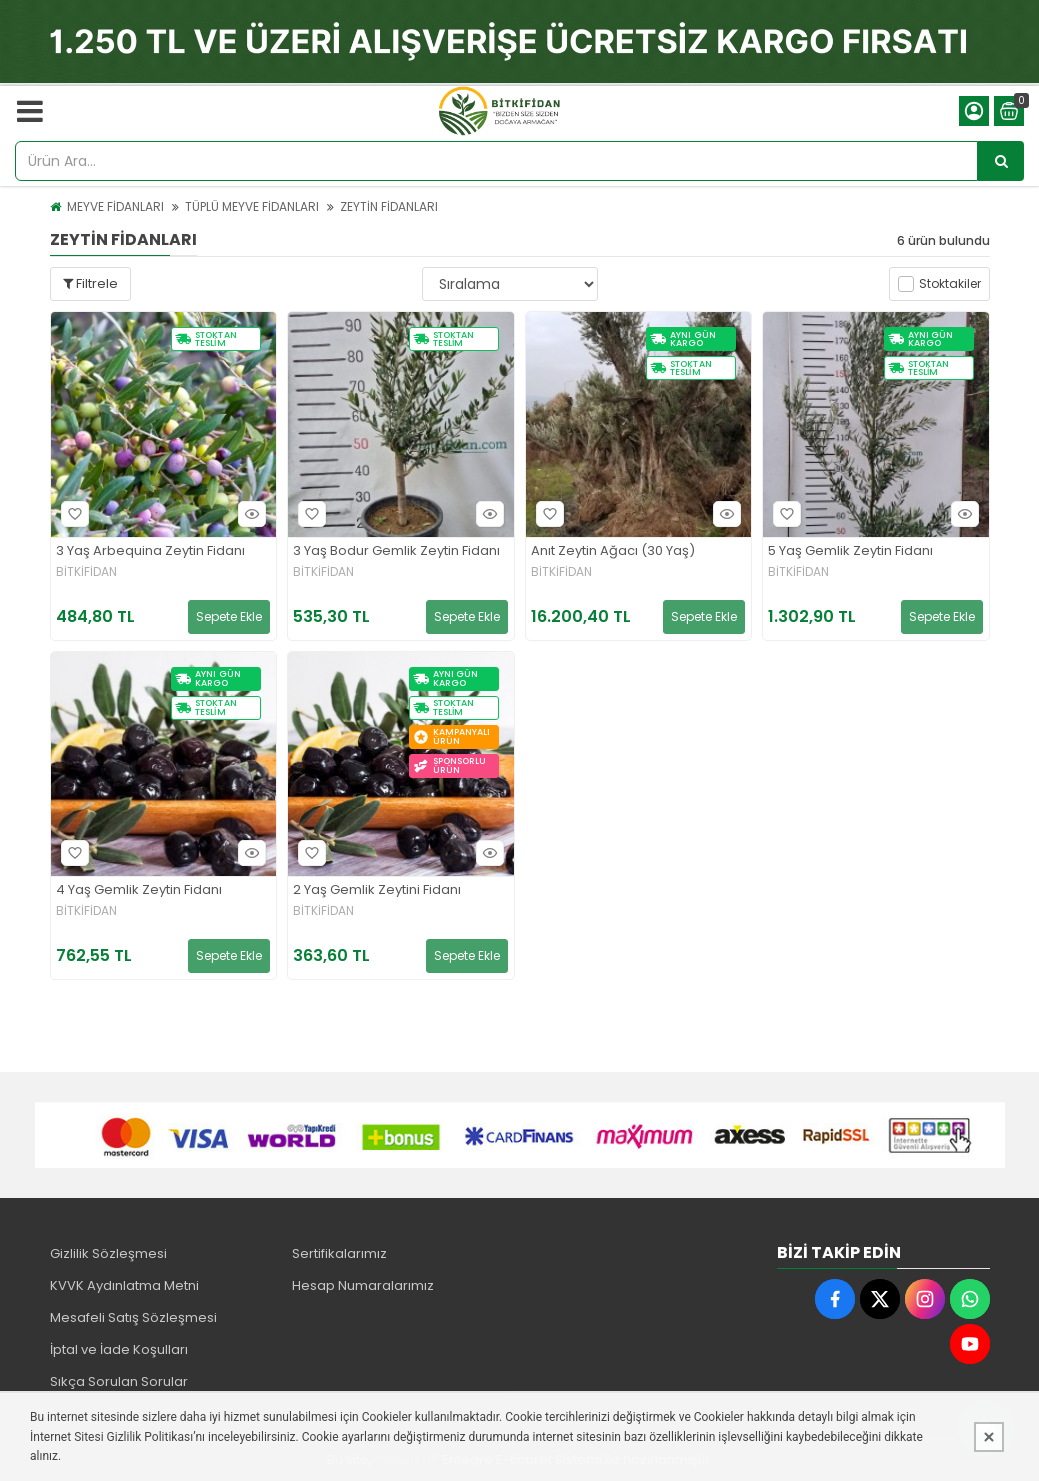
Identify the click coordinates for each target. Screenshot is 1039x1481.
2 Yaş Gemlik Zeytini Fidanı (377, 890)
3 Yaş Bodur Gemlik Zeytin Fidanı (396, 551)
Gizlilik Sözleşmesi (108, 1253)
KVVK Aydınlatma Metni (124, 1285)
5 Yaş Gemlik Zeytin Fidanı (850, 551)
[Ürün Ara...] (1001, 161)
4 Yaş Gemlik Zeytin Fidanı (139, 890)
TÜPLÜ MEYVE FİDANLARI (252, 206)
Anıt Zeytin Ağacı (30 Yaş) (613, 551)
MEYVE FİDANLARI (115, 206)
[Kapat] (989, 1437)
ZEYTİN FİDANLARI (389, 206)
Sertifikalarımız (339, 1253)
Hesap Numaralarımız (363, 1285)
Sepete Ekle (229, 616)
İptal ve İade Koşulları (119, 1349)
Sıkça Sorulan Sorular (119, 1381)
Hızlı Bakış (249, 513)
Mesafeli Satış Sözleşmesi (133, 1317)
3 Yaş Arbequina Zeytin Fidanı (150, 551)
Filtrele (90, 283)
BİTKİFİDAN (86, 572)
